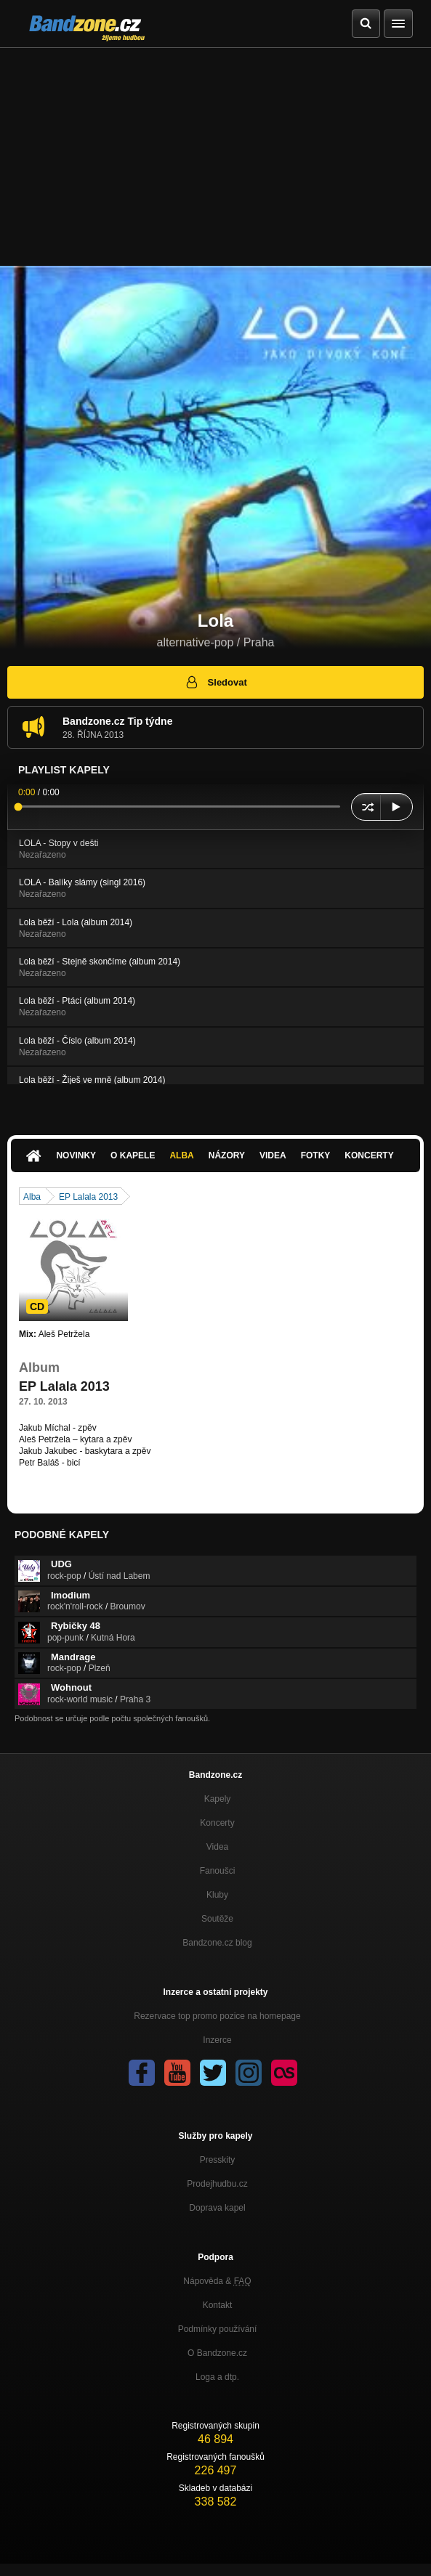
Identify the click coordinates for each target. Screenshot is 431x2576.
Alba (181, 1155)
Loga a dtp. (217, 2377)
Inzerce (217, 2040)
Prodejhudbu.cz (217, 2184)
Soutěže (217, 1919)
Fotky (316, 1155)
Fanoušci (217, 1871)
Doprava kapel (217, 2208)
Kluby (217, 1895)
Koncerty (369, 1155)
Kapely (217, 1799)
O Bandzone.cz (217, 2353)
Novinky (76, 1155)
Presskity (217, 2160)
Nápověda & (217, 2281)
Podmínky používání (217, 2329)
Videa (272, 1155)
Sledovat (215, 682)
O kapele (132, 1155)
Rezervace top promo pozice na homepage (217, 2016)
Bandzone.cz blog (216, 1943)
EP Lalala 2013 (88, 1197)
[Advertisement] (215, 157)
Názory (227, 1155)
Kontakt (218, 2305)
